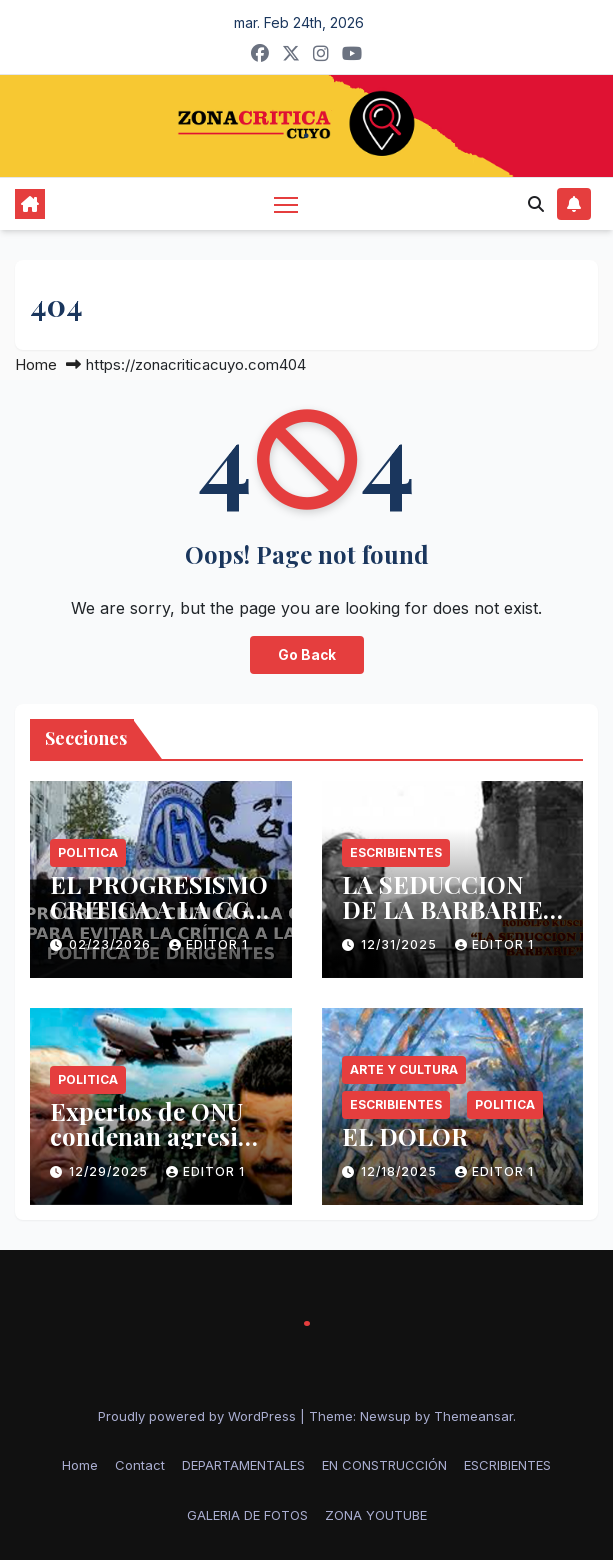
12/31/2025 (401, 944)
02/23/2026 (112, 944)
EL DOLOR (405, 1136)
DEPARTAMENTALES (243, 1465)
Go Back (307, 655)
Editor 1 (208, 944)
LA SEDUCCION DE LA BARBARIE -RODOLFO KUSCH (451, 909)
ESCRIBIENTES (396, 852)
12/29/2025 (110, 1171)
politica (88, 852)
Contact (140, 1465)
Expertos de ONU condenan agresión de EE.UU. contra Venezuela (158, 1148)
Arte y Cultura (404, 1069)
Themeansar (473, 1416)
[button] (536, 204)
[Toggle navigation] (286, 203)
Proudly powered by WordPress (199, 1416)
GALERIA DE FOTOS (247, 1515)
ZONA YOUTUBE (376, 1515)
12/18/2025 (401, 1171)
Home (36, 364)
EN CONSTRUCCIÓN (384, 1465)
